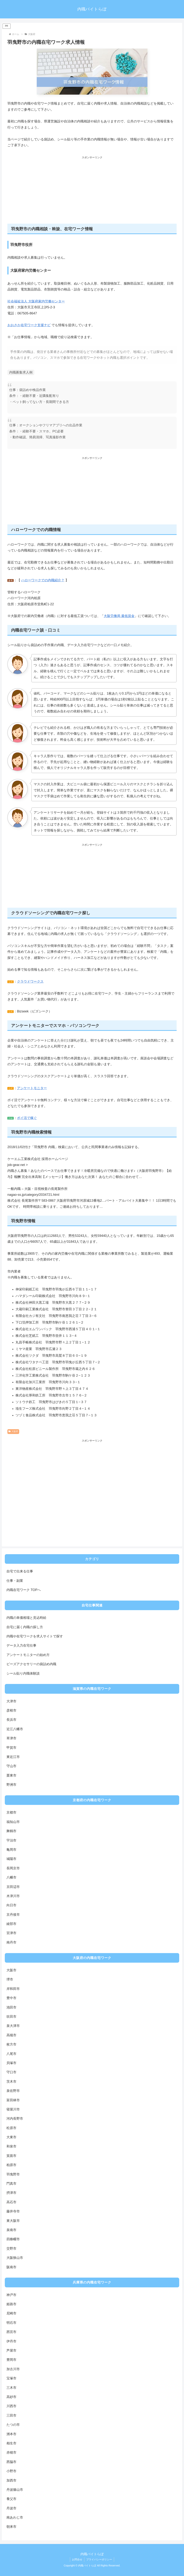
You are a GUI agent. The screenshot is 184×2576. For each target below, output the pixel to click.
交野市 (11, 2248)
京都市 (11, 1812)
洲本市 (11, 2434)
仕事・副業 (14, 1581)
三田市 (11, 2415)
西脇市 (11, 2462)
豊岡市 (11, 2360)
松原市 (11, 2128)
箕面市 (11, 2156)
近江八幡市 (14, 1729)
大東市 (11, 2137)
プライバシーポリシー (99, 2559)
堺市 (9, 1979)
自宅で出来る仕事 (19, 1571)
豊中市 (11, 1998)
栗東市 (11, 1775)
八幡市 (11, 1877)
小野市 (11, 2471)
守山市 (11, 1766)
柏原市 (11, 2165)
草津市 (11, 1738)
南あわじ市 (14, 2517)
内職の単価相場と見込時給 (26, 1618)
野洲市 (11, 1784)
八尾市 (11, 2054)
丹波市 (11, 2508)
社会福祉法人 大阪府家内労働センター (36, 301)
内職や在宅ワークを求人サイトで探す (34, 1636)
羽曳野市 (13, 2174)
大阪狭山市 (14, 2258)
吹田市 (11, 2016)
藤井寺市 (13, 2211)
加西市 (11, 2480)
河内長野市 (14, 2118)
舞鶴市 (11, 1831)
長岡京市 (13, 1868)
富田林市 (13, 2100)
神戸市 (11, 2295)
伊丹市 (11, 2341)
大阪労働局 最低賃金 (119, 616)
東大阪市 (13, 2221)
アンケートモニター (32, 1088)
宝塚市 (11, 2378)
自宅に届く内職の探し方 (24, 1627)
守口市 (11, 2072)
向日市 (11, 1905)
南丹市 (11, 1942)
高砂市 (11, 2397)
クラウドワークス (30, 981)
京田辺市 (13, 1887)
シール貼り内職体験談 (23, 1673)
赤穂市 (11, 2452)
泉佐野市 (13, 2091)
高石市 (11, 2202)
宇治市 (11, 1840)
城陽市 (11, 1859)
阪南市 (11, 2267)
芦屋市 (11, 2350)
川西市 (11, 2406)
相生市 (11, 2443)
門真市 (11, 2183)
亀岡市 (11, 1849)
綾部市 (11, 1924)
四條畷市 (13, 2239)
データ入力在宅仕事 (21, 1645)
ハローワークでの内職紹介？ (42, 580)
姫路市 (11, 2304)
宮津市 (11, 1933)
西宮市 (11, 2332)
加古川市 (13, 2369)
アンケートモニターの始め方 (28, 1655)
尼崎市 (11, 2313)
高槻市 (11, 2035)
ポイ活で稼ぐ (27, 1118)
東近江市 (13, 1757)
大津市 (11, 1701)
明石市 (11, 2323)
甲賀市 (11, 1747)
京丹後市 (13, 1914)
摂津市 (11, 2193)
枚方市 (11, 2044)
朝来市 (11, 2527)
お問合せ (77, 2559)
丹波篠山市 (14, 2490)
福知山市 (13, 1822)
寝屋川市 (13, 2109)
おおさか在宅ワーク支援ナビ (29, 325)
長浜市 (11, 1720)
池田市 (11, 2007)
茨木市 (11, 2081)
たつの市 (13, 2425)
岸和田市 (13, 1989)
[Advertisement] (92, 192)
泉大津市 (13, 2026)
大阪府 (13, 1431)
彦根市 (11, 1710)
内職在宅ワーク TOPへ (23, 1590)
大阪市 (11, 1970)
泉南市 (11, 2230)
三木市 (11, 2388)
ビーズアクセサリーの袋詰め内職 (31, 1664)
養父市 (11, 2499)
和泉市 (11, 2146)
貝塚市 (11, 2063)
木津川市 (13, 1896)
